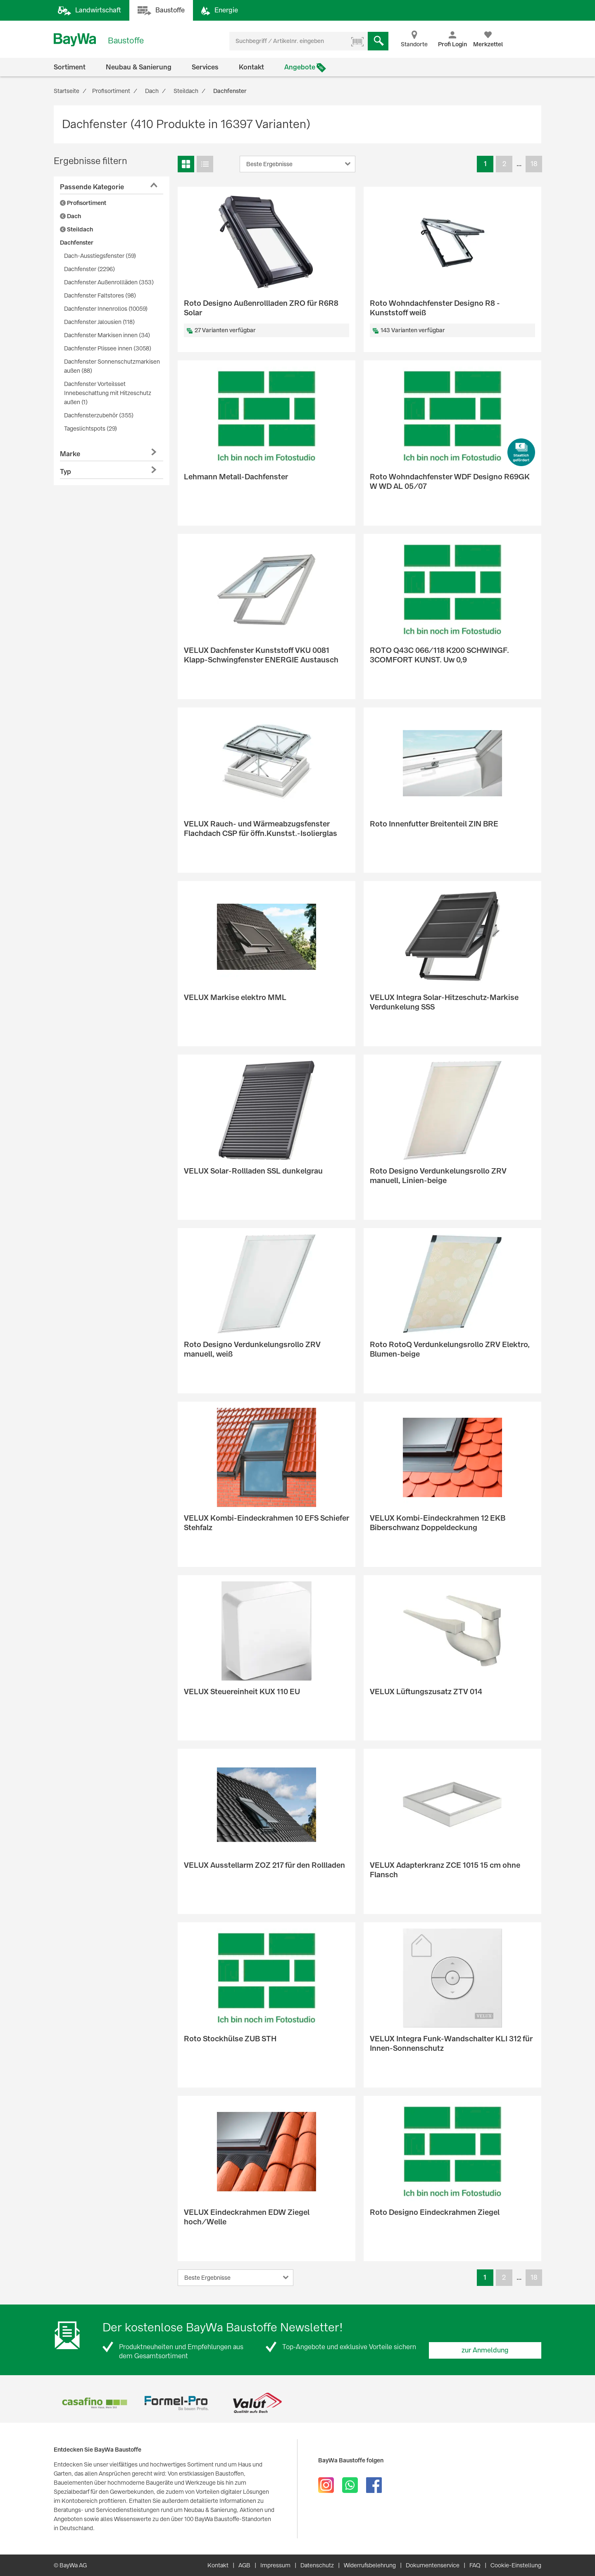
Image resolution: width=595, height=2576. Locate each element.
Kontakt (251, 67)
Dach (70, 216)
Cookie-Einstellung (515, 2565)
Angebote (299, 67)
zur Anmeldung (485, 2350)
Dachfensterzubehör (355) (98, 415)
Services (205, 67)
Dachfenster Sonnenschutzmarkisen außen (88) (112, 366)
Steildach (76, 229)
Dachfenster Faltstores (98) (100, 295)
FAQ (475, 2565)
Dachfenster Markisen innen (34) (107, 335)
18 (534, 164)
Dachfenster (76, 242)
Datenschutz (317, 2565)
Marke (70, 454)
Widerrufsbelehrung (370, 2565)
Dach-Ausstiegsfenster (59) (100, 256)
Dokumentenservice (432, 2565)
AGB (244, 2565)
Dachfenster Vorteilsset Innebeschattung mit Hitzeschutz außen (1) (107, 393)
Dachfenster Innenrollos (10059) (106, 308)
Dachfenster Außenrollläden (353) (109, 282)
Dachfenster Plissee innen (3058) (107, 348)
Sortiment (70, 67)
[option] (94, 2403)
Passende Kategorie (92, 187)
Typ (65, 471)
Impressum (275, 2565)
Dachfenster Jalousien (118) (99, 322)
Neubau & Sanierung (138, 67)
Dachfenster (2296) (89, 269)
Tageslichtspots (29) (90, 428)
